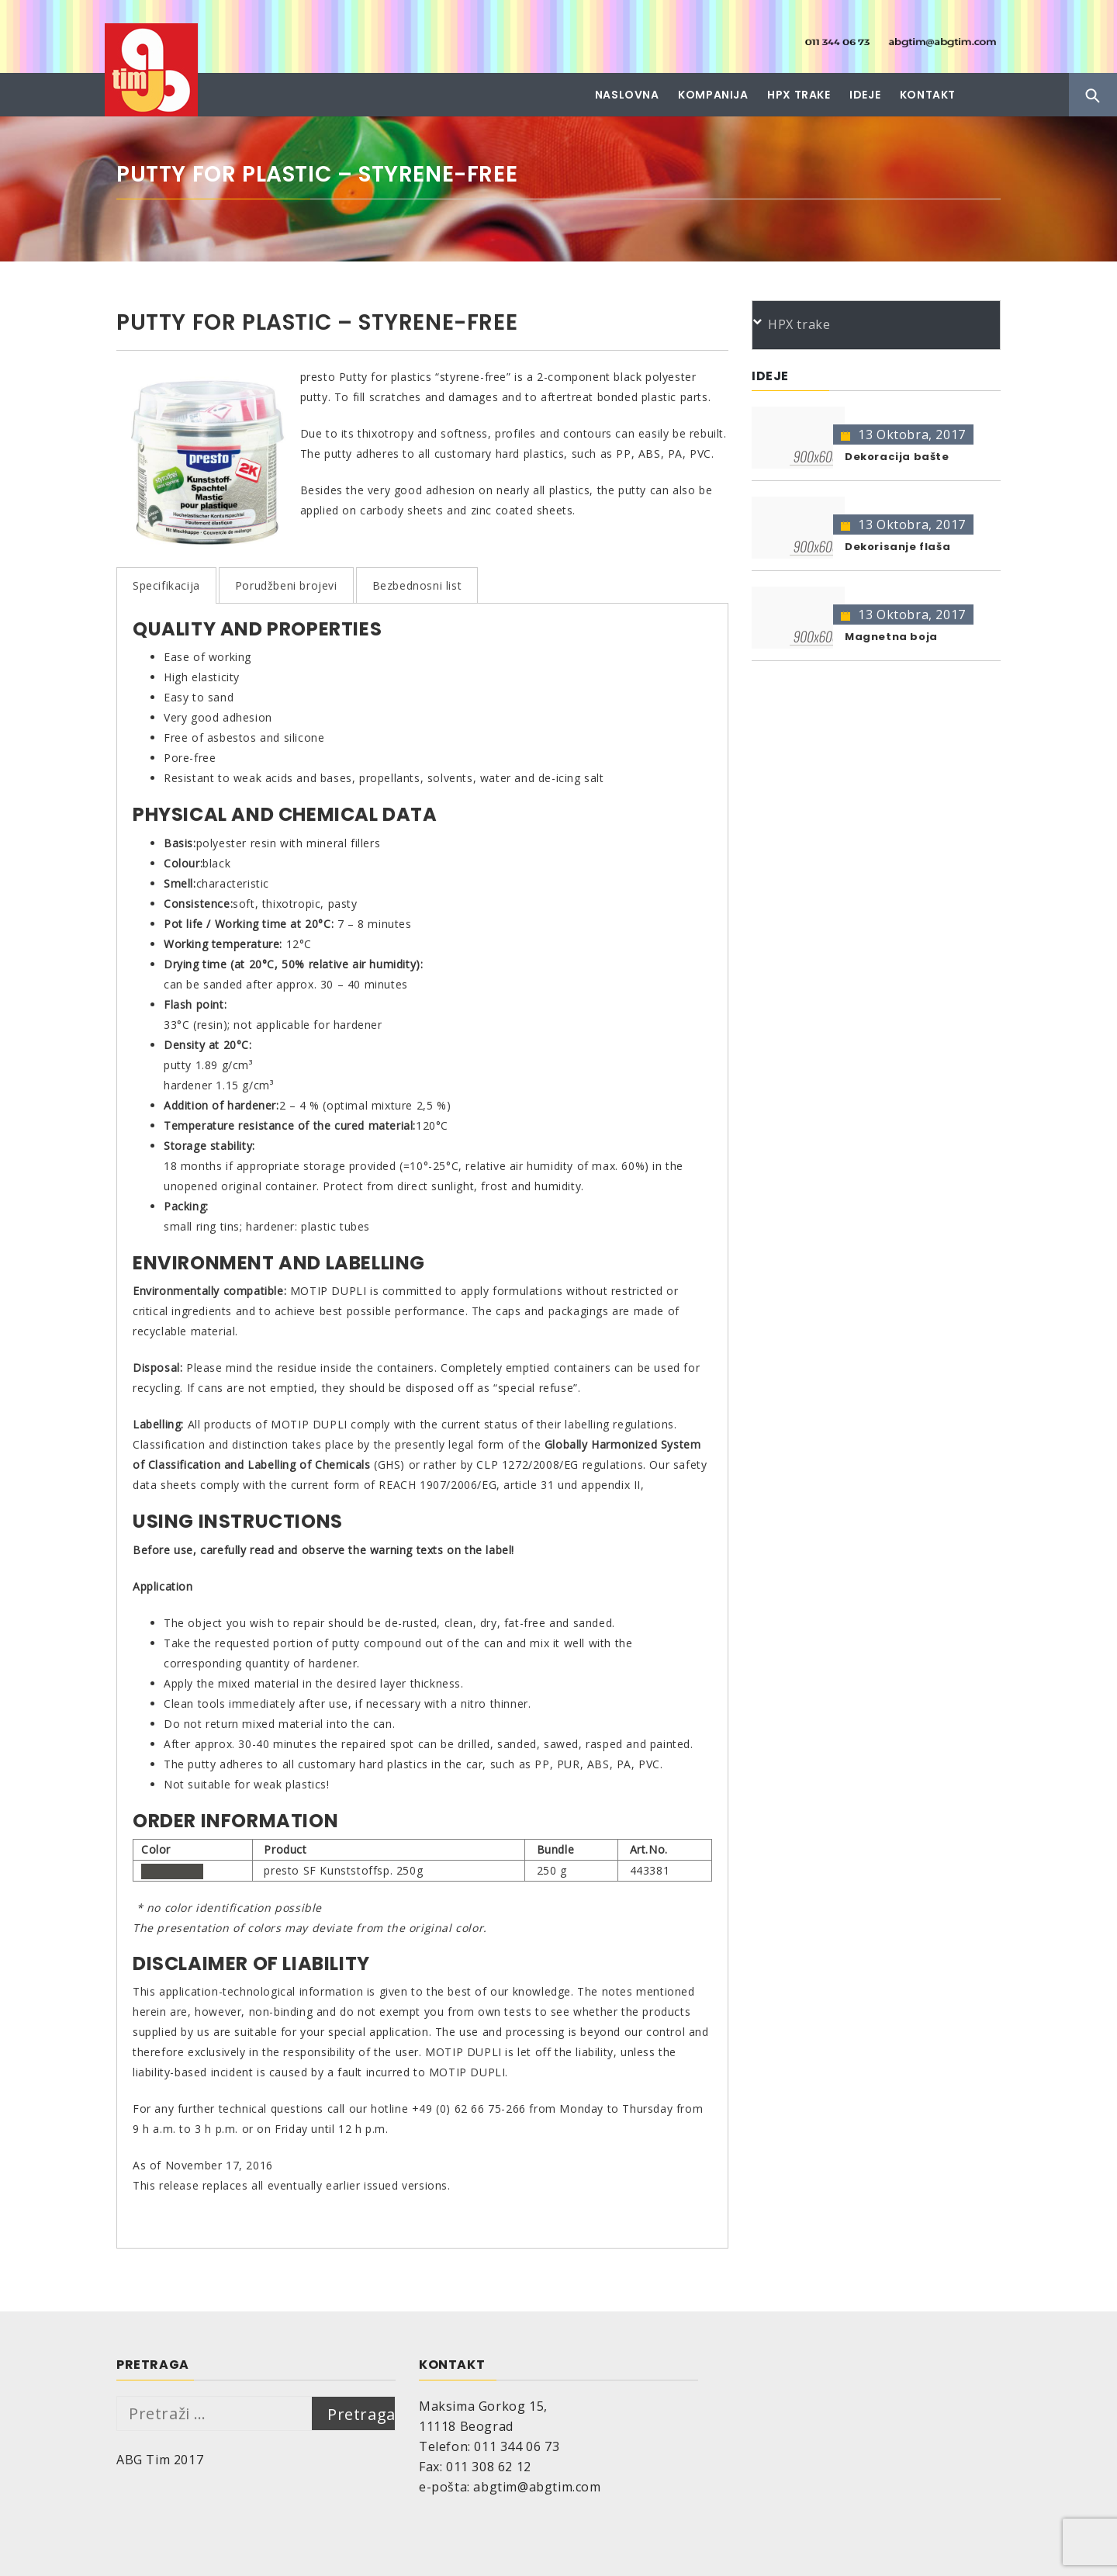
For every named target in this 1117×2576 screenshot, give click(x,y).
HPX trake (798, 94)
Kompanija (713, 94)
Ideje (864, 94)
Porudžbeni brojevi (286, 585)
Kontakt (928, 94)
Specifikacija (166, 585)
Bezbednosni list (417, 585)
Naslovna (627, 94)
